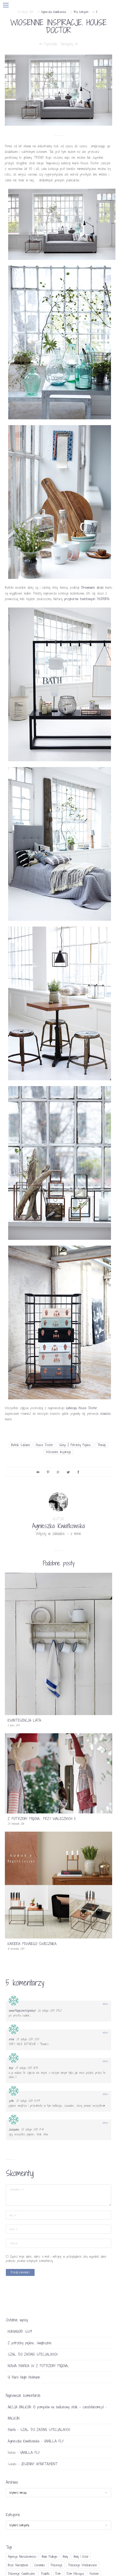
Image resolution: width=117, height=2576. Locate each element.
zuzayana (14, 2129)
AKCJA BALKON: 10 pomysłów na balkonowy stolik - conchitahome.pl (56, 2407)
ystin (11, 2101)
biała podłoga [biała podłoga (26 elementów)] (49, 2556)
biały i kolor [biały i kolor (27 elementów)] (81, 2556)
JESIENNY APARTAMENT (39, 2463)
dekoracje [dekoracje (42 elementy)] (56, 2565)
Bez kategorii (81, 12)
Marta (12, 2429)
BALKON (13, 2418)
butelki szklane (20, 1445)
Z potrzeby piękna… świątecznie (30, 2342)
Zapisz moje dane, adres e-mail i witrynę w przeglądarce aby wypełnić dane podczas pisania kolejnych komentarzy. (56, 2258)
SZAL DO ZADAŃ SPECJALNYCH (33, 2354)
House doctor (44, 1445)
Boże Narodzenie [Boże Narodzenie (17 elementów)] (18, 2565)
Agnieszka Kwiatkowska (53, 12)
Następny (69, 44)
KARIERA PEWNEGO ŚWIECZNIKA (32, 1943)
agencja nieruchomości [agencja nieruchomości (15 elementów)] (22, 2556)
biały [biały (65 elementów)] (65, 2556)
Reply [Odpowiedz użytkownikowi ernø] (105, 2032)
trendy (101, 1445)
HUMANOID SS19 (20, 2331)
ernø (11, 2039)
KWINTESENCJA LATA (24, 1720)
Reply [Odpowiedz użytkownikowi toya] (105, 2061)
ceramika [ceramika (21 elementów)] (39, 2565)
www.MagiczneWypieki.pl (22, 2010)
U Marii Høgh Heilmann (24, 2377)
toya (11, 2068)
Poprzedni (48, 44)
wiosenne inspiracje (58, 1452)
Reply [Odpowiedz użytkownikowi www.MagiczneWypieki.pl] (105, 2004)
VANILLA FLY (54, 2441)
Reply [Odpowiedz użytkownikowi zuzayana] (105, 2123)
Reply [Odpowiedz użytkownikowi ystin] (105, 2094)
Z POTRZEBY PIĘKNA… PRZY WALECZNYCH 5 (42, 1818)
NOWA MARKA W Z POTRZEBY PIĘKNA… (38, 2365)
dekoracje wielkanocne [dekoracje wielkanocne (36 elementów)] (82, 2565)
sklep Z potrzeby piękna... (75, 1445)
